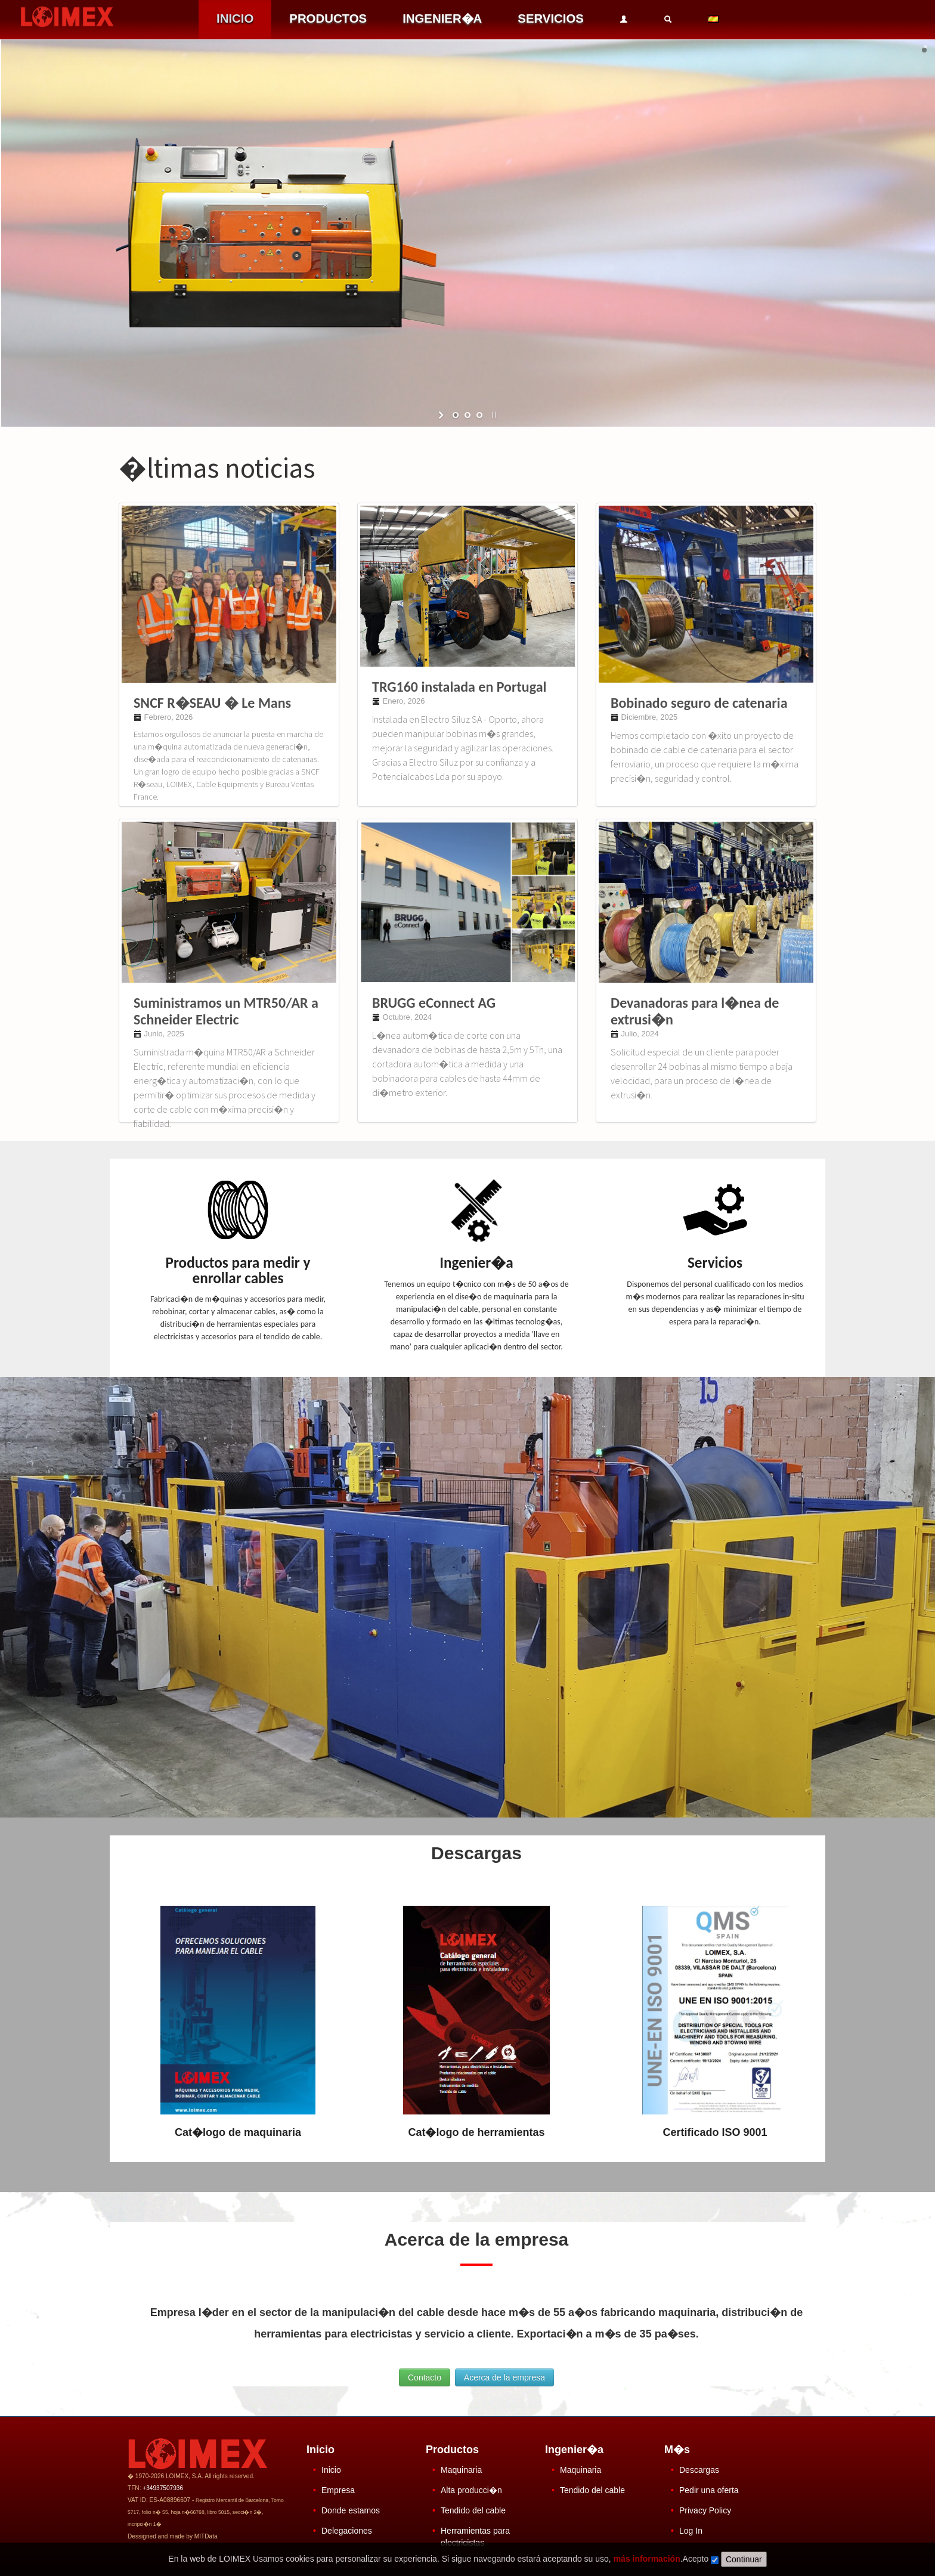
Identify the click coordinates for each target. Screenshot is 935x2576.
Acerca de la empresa (504, 2377)
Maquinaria (461, 2470)
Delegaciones (346, 2530)
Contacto (424, 2377)
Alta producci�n (471, 2490)
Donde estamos (350, 2510)
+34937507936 (163, 2488)
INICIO (234, 18)
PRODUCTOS (328, 18)
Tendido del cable (473, 2510)
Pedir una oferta (709, 2490)
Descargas (699, 2470)
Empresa (338, 2490)
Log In (690, 2530)
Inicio (331, 2470)
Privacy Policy (705, 2510)
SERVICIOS (551, 18)
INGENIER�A (442, 18)
